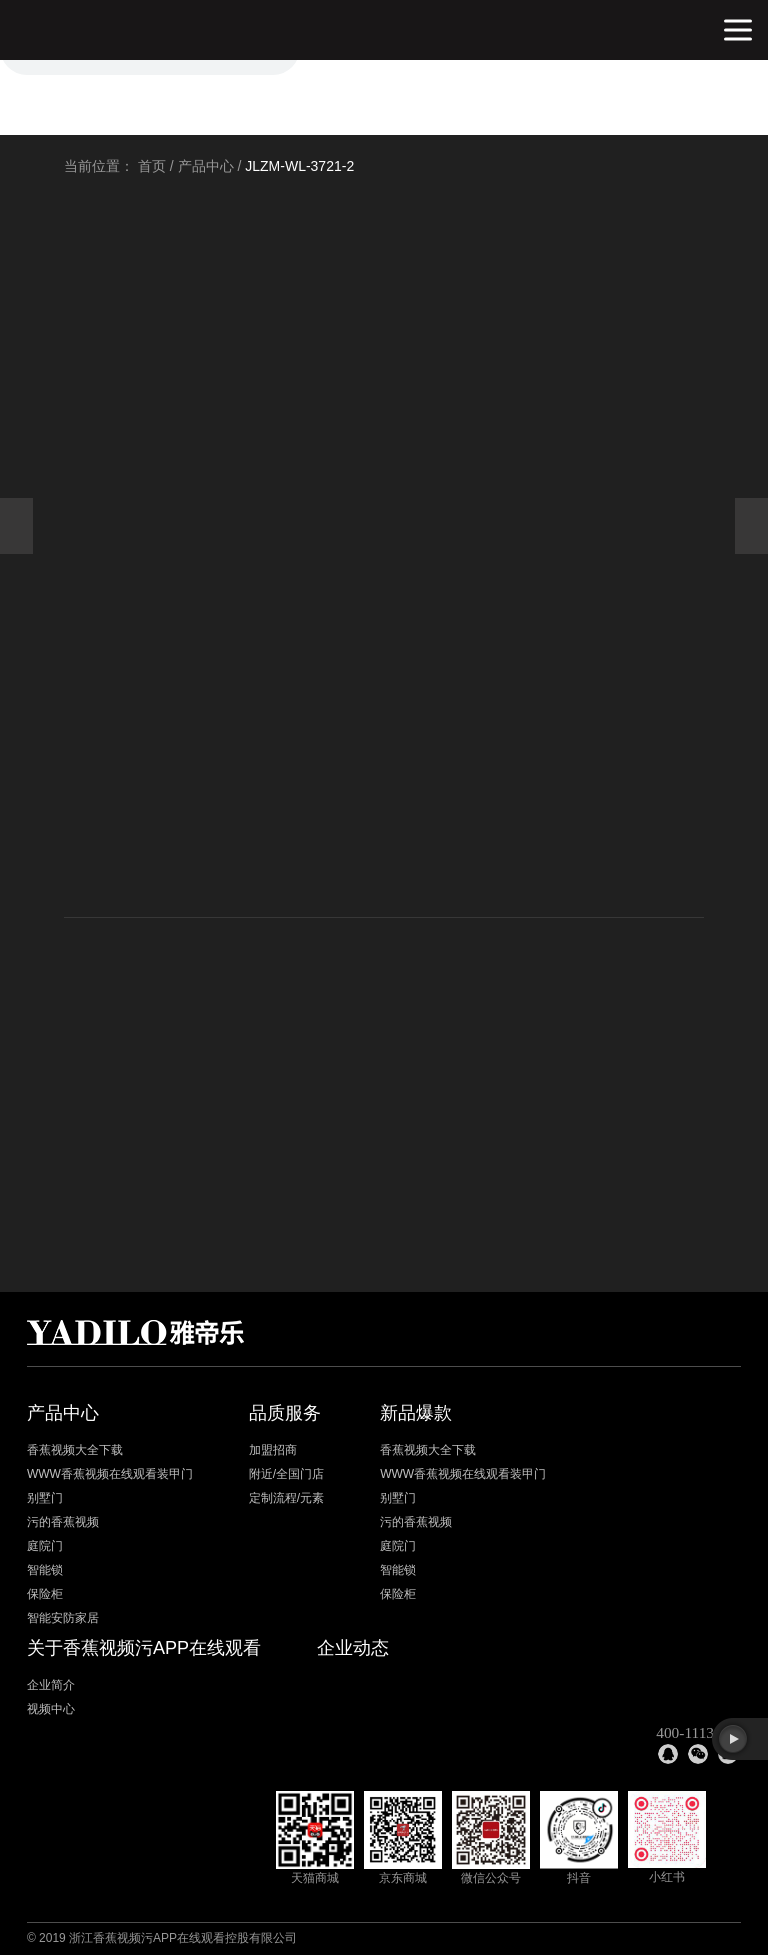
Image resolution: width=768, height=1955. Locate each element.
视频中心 (51, 1709)
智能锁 (45, 1570)
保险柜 (45, 1594)
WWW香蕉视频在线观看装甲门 (110, 1474)
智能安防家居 (63, 1618)
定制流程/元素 (286, 1498)
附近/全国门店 (286, 1474)
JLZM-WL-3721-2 (299, 166)
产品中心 (206, 166)
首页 (152, 166)
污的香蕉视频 (63, 1522)
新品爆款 (416, 1413)
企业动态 (353, 1648)
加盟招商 (273, 1450)
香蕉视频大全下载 (75, 1450)
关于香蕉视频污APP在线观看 (144, 1648)
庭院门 (45, 1546)
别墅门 (45, 1498)
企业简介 (51, 1685)
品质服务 (285, 1413)
